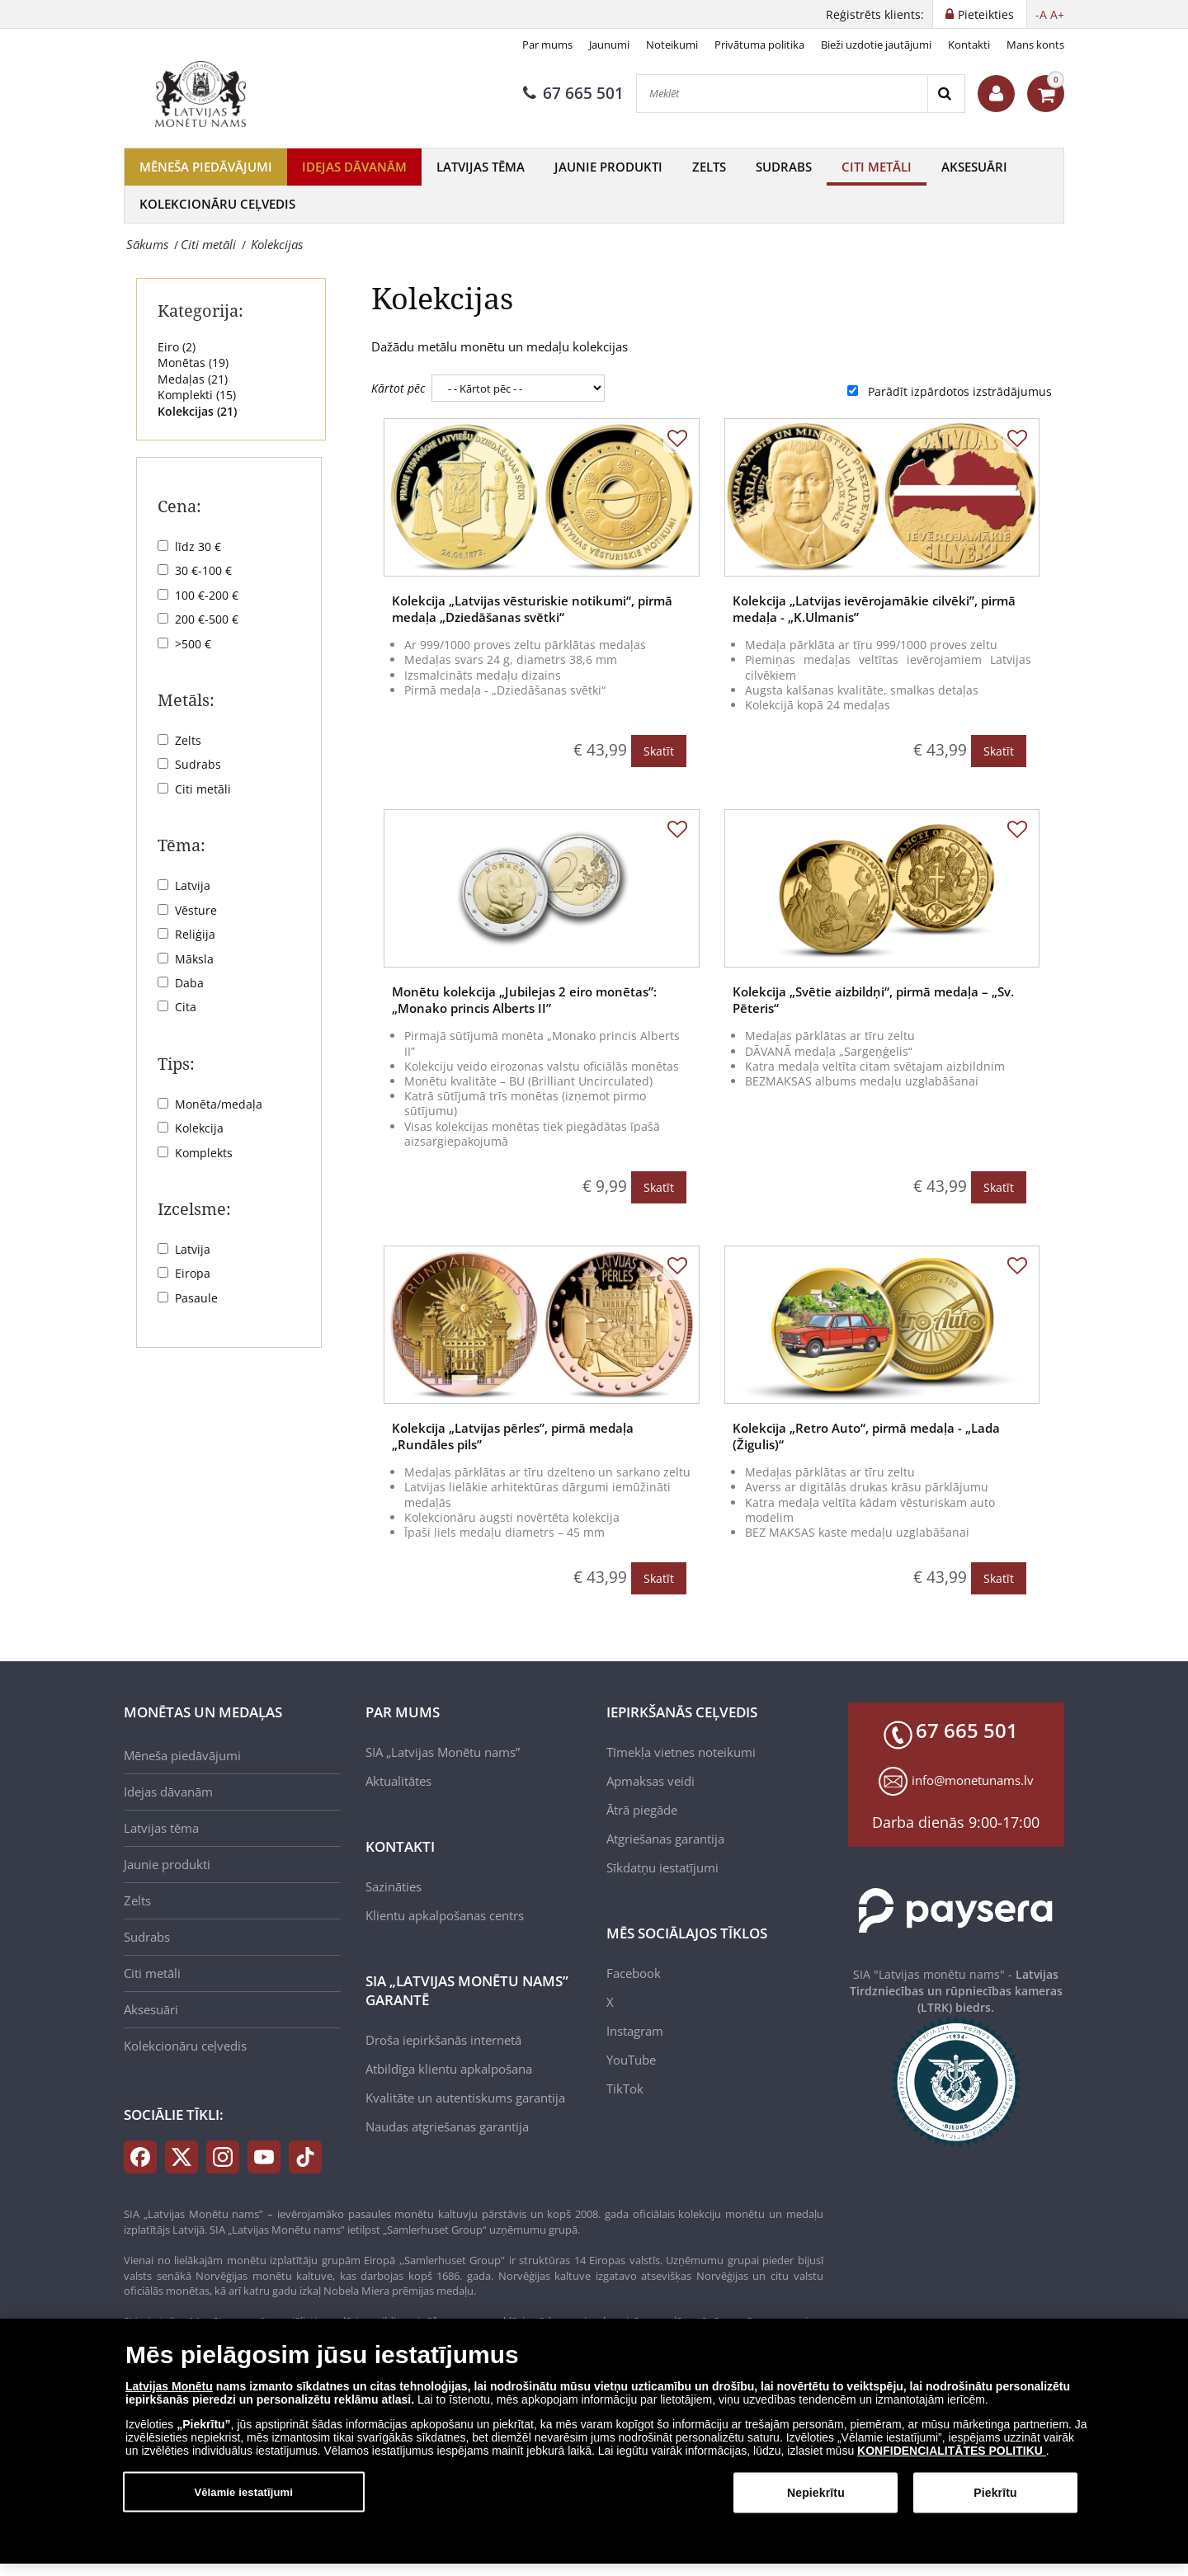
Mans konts (1035, 44)
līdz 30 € (198, 546)
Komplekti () (197, 395)
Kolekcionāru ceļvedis (217, 203)
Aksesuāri (974, 166)
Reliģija (195, 934)
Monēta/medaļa (218, 1104)
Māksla (194, 959)
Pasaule (196, 1298)
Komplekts (204, 1153)
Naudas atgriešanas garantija (447, 2126)
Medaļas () (193, 379)
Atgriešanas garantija (665, 1838)
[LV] (206, 94)
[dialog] (594, 2441)
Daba (189, 983)
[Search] (945, 93)
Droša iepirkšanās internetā (443, 2040)
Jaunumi (609, 44)
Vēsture (196, 910)
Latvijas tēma (480, 166)
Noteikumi (672, 44)
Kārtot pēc (398, 388)
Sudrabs (784, 166)
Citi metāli (877, 166)
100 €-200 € (206, 595)
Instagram (634, 2031)
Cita (185, 1007)
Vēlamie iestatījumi (243, 2491)
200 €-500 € (206, 619)
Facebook (633, 1973)
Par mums (547, 44)
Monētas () (193, 362)
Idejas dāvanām (354, 166)
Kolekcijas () (197, 411)
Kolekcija (199, 1128)
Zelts (709, 166)
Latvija (192, 885)
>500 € (193, 644)
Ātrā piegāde (641, 1809)
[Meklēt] (782, 93)
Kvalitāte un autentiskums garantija (465, 2097)
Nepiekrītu (816, 2492)
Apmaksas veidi (650, 1781)
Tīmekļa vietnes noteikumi (681, 1752)
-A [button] (1041, 14)
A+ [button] (1057, 14)
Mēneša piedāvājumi (205, 166)
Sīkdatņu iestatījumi (662, 1867)
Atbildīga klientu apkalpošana (448, 2068)
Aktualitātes (398, 1781)
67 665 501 (573, 93)
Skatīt (659, 751)
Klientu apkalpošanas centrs (444, 1915)
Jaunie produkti (608, 166)
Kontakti (969, 44)
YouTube (631, 2059)
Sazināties (393, 1886)
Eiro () (177, 347)
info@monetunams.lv (973, 1780)
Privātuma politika (759, 44)
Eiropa (192, 1273)
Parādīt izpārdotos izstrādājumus (960, 391)
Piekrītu (995, 2492)
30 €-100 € (203, 570)
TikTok (625, 2088)
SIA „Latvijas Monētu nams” (442, 1752)
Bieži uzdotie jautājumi (876, 44)
